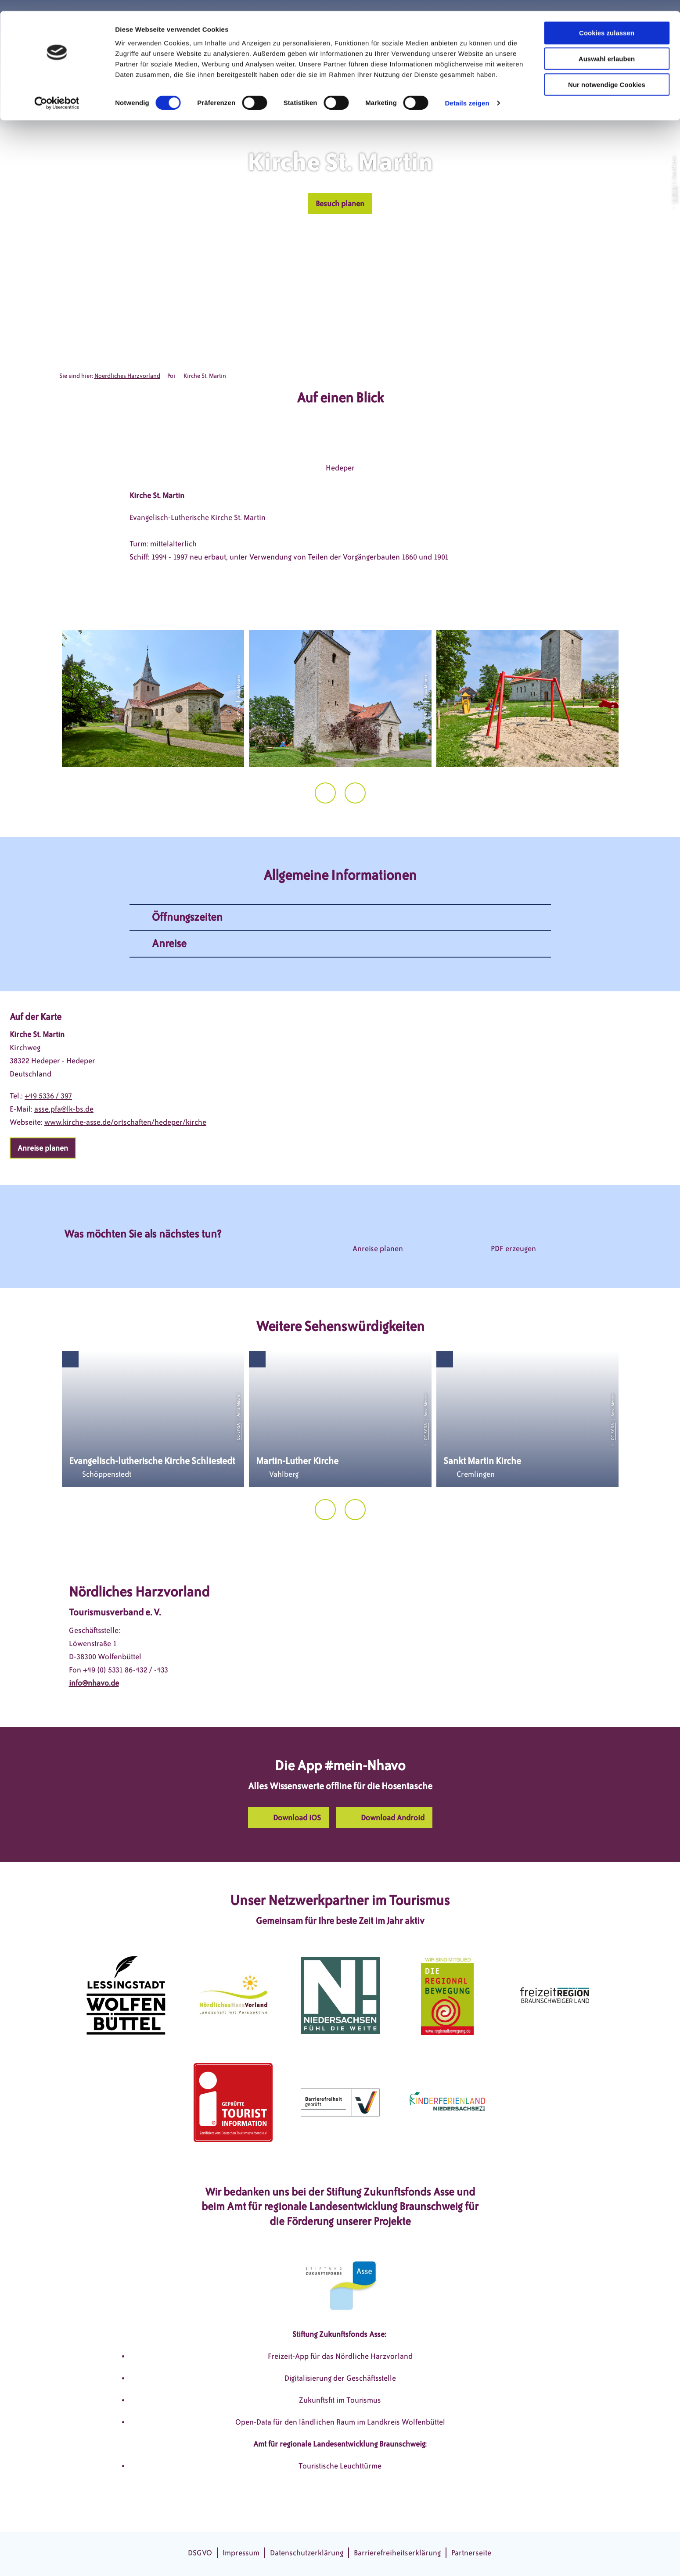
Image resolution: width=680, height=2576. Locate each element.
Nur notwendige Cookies (606, 73)
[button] (340, 203)
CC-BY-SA (674, 194)
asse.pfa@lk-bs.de (64, 1109)
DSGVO (200, 2553)
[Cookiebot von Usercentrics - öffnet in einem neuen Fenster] (56, 92)
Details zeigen (467, 92)
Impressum (241, 2553)
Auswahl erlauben (607, 47)
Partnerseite (471, 2553)
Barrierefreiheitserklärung (397, 2553)
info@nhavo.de (94, 1683)
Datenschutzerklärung (306, 2553)
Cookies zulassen (606, 21)
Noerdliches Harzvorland (127, 376)
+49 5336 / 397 (48, 1096)
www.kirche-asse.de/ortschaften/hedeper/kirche (125, 1122)
